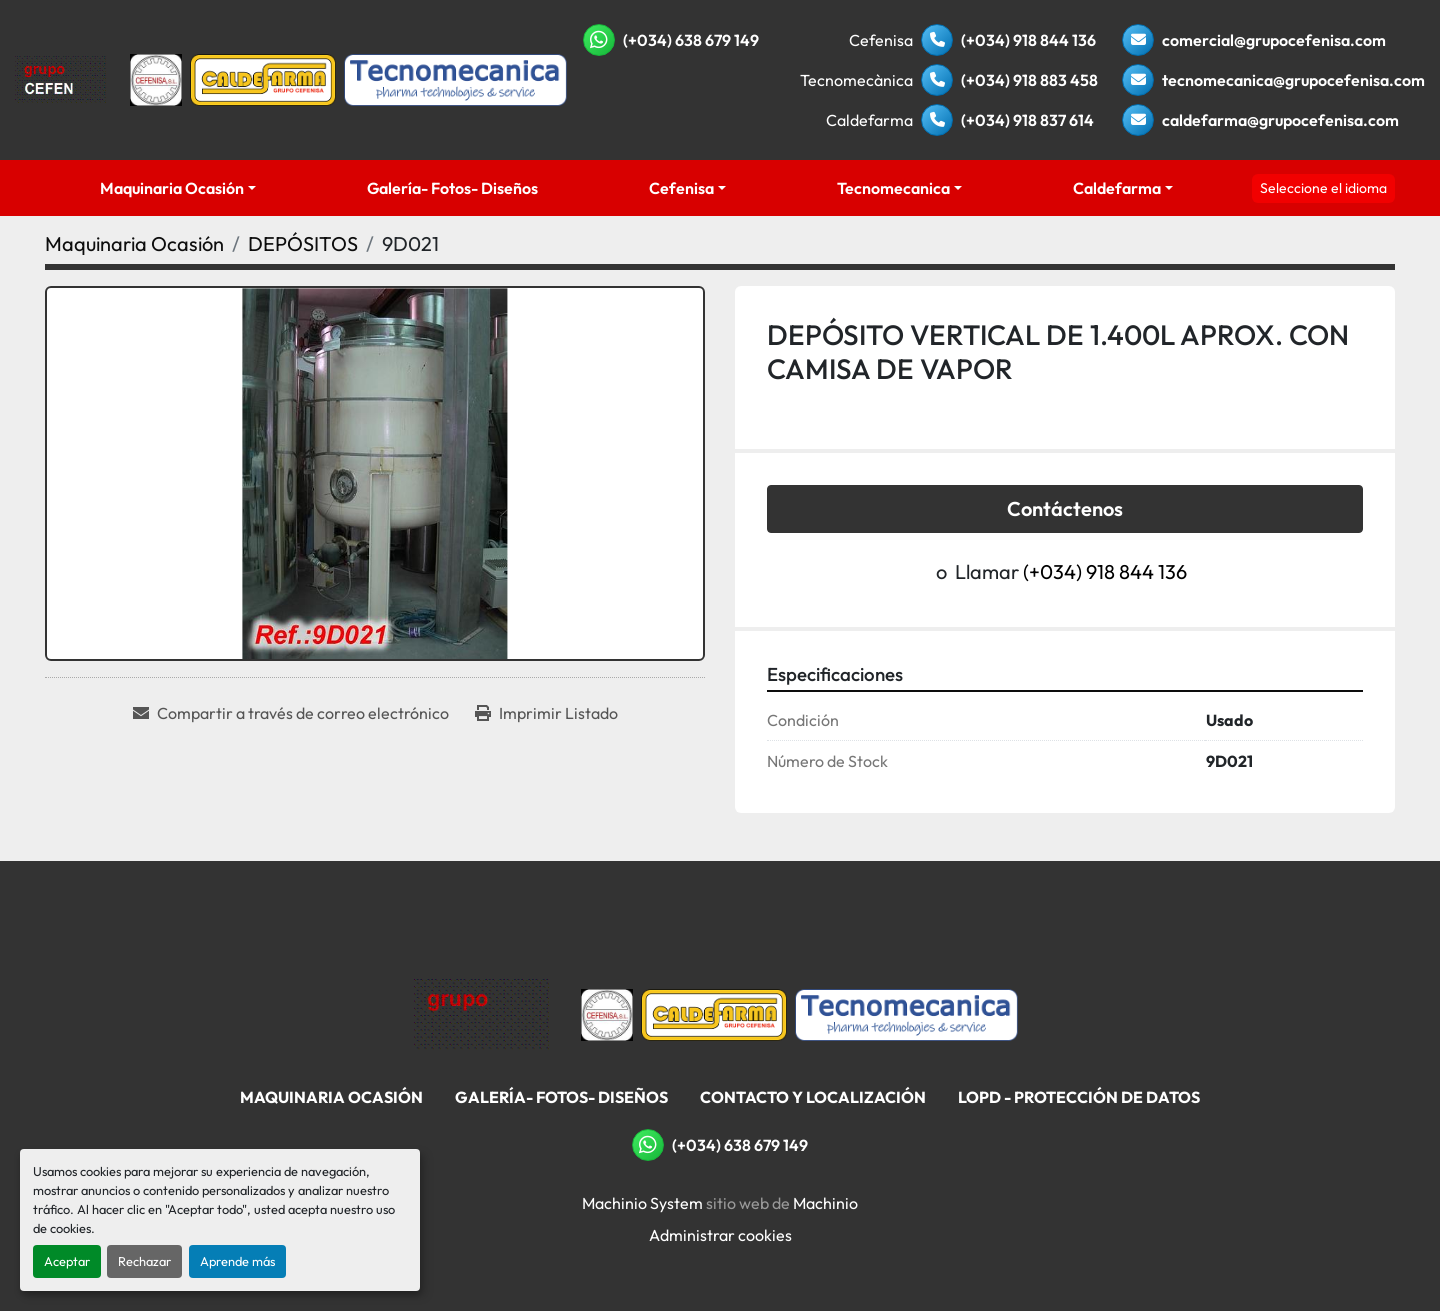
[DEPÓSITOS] (303, 243)
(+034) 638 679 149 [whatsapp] (691, 40)
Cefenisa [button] (681, 188)
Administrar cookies (720, 1235)
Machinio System (642, 1203)
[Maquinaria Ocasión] (134, 243)
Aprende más (237, 1261)
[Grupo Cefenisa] (481, 1013)
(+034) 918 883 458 (1029, 80)
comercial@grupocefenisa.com (1274, 40)
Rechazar (144, 1261)
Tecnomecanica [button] (893, 188)
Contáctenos (1065, 508)
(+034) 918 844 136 (1028, 40)
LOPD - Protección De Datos (1079, 1097)
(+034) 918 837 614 (1027, 120)
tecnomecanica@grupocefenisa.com (1293, 80)
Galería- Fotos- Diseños (452, 188)
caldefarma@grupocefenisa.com (1280, 120)
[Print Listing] (546, 713)
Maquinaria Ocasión (172, 188)
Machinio (825, 1203)
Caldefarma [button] (1117, 188)
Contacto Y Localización (813, 1097)
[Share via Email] (291, 713)
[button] (178, 188)
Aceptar (67, 1261)
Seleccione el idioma (1323, 188)
